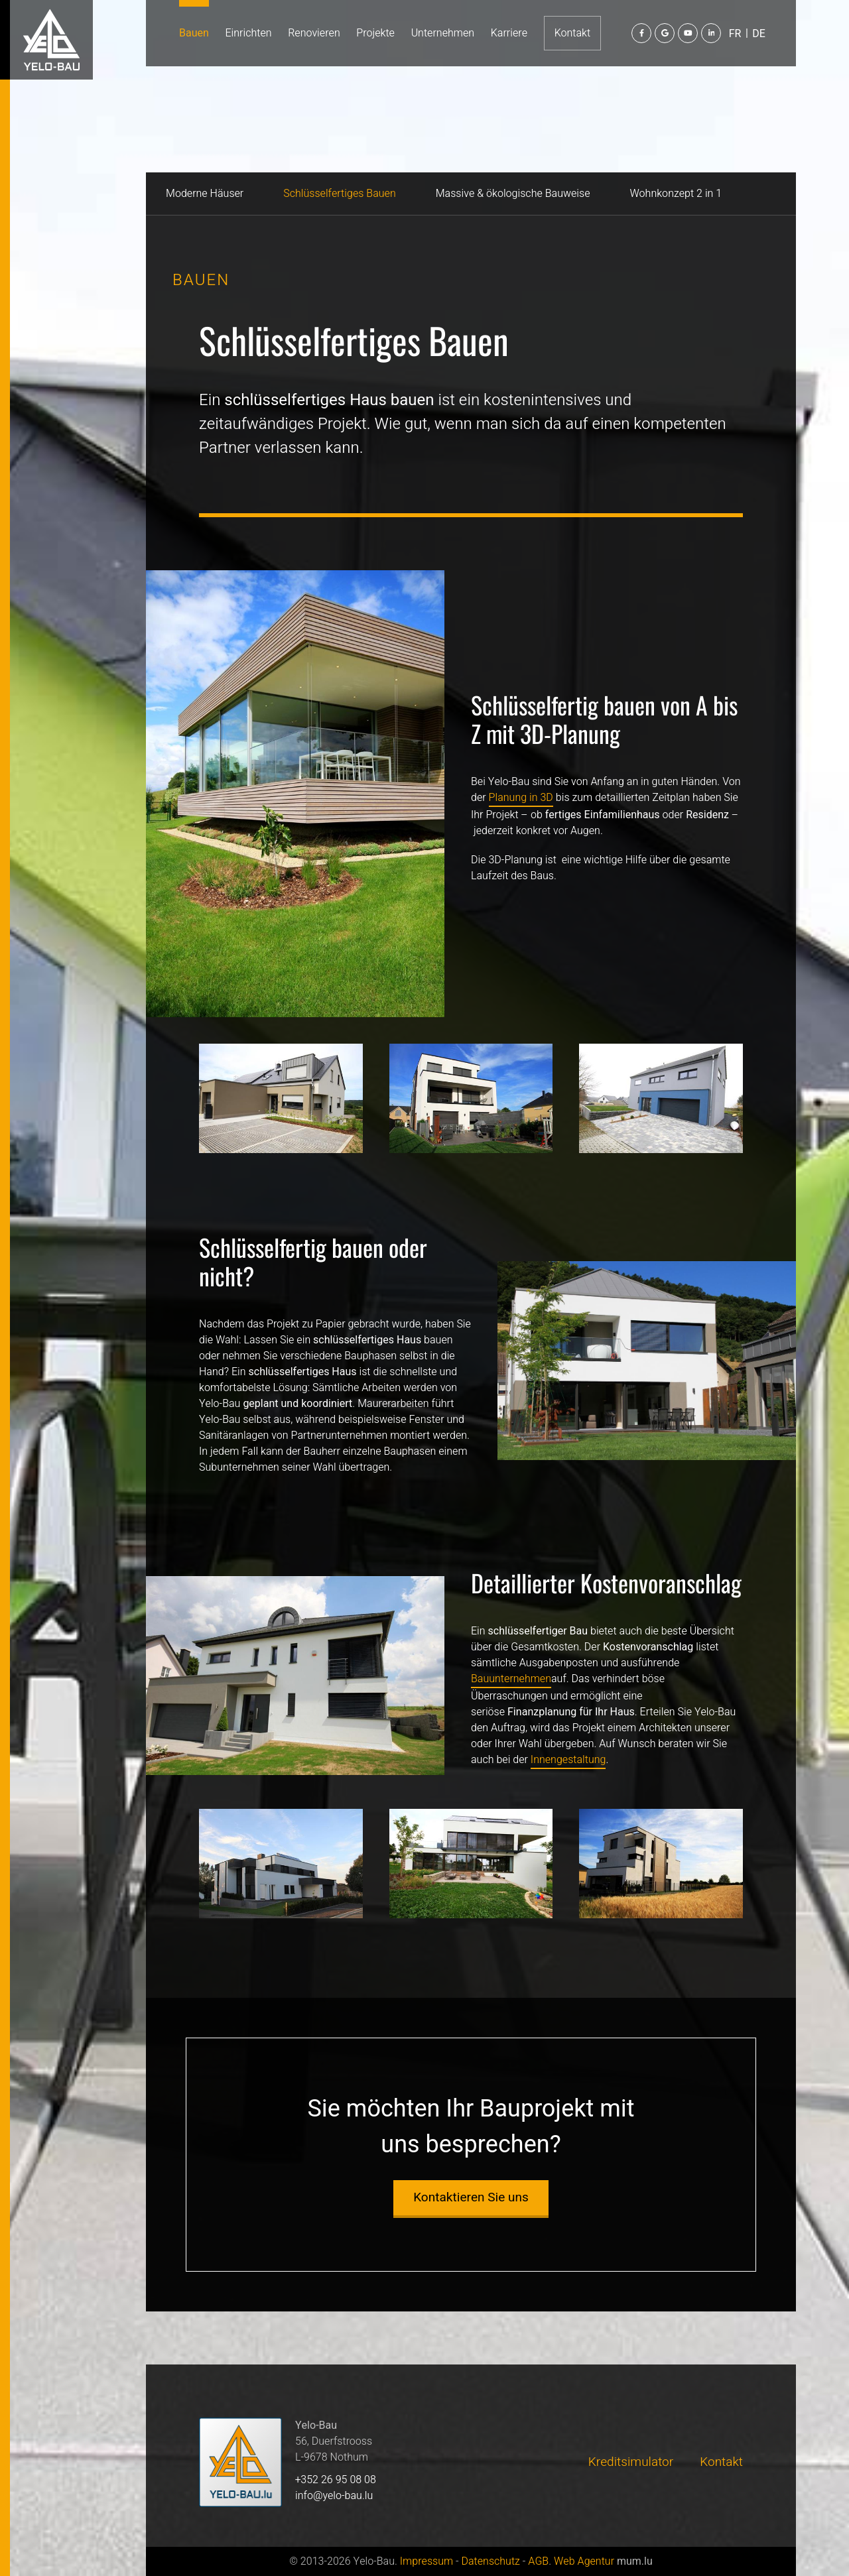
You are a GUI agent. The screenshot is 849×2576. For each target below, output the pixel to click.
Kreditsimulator (630, 2462)
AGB (538, 2561)
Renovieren (314, 33)
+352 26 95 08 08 (335, 2480)
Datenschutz (490, 2561)
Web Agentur (584, 2561)
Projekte (375, 33)
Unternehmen (442, 33)
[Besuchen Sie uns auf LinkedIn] (711, 33)
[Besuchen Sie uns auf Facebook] (641, 33)
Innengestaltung (568, 1760)
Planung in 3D (521, 798)
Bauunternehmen (511, 1679)
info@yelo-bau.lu (334, 2496)
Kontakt (573, 33)
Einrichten (248, 33)
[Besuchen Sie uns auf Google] (665, 33)
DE (758, 34)
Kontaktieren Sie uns (471, 2197)
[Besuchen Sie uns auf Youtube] (688, 33)
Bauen (194, 33)
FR (735, 34)
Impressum (426, 2561)
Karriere (509, 33)
